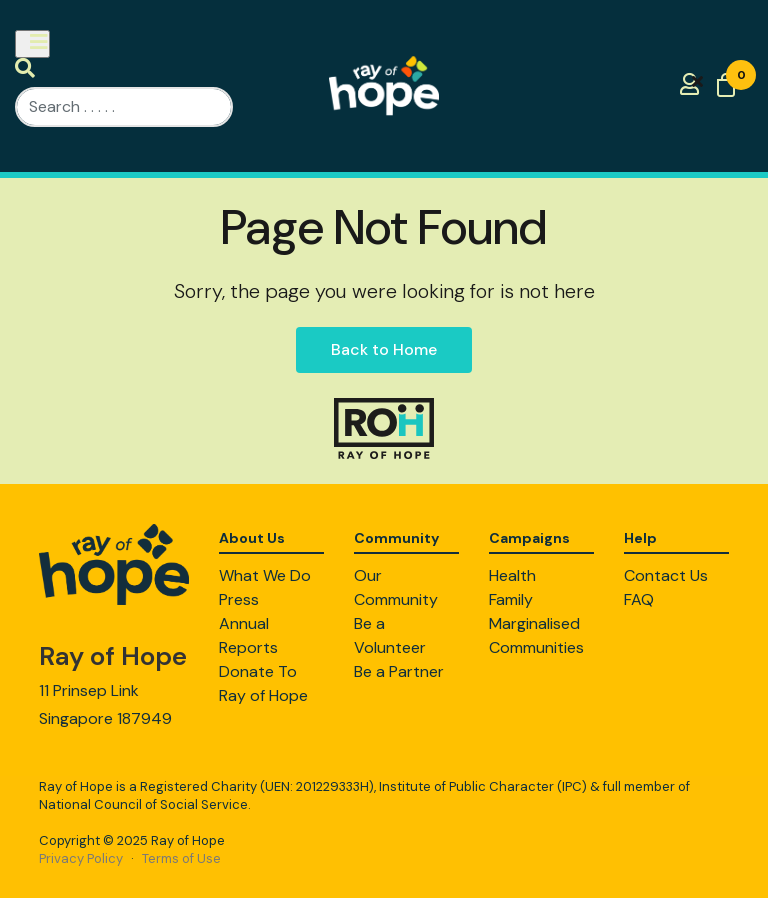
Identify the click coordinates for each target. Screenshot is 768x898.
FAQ (639, 599)
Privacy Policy (81, 858)
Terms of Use (181, 858)
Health (512, 575)
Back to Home (384, 349)
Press (239, 599)
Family (511, 599)
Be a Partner (399, 671)
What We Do (265, 575)
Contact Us (666, 575)
